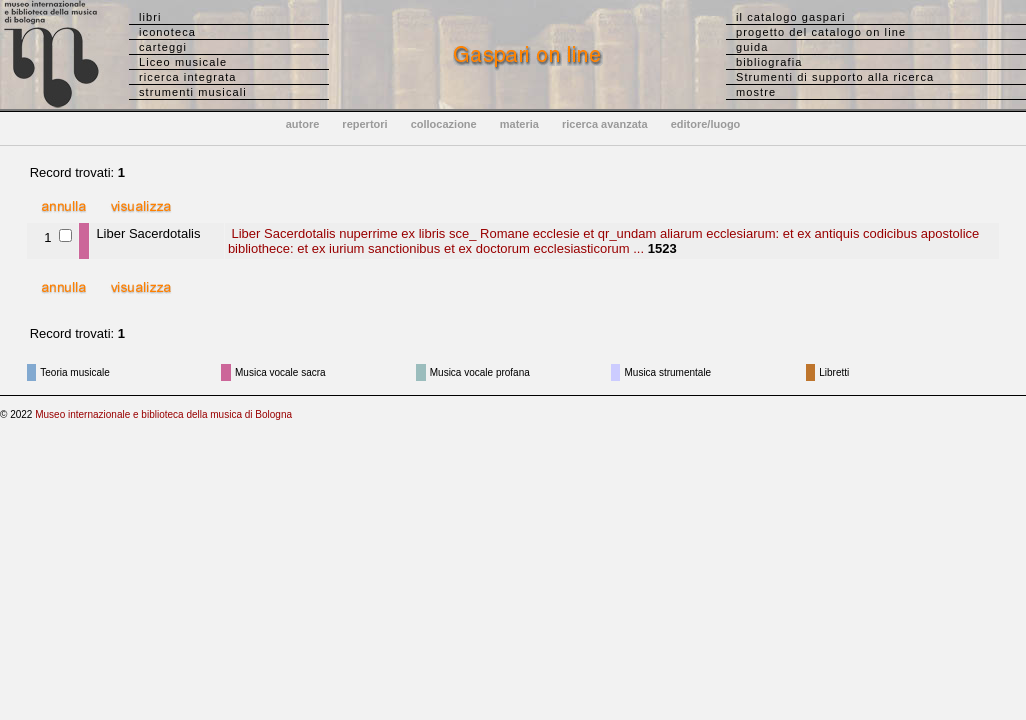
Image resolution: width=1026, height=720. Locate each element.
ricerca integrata (188, 77)
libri (150, 17)
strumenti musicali (193, 92)
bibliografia (769, 62)
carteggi (163, 47)
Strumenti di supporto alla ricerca (835, 77)
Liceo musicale (183, 62)
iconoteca (167, 32)
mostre (756, 92)
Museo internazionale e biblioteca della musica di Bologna (163, 414)
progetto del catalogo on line (821, 32)
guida (752, 47)
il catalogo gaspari (791, 17)
